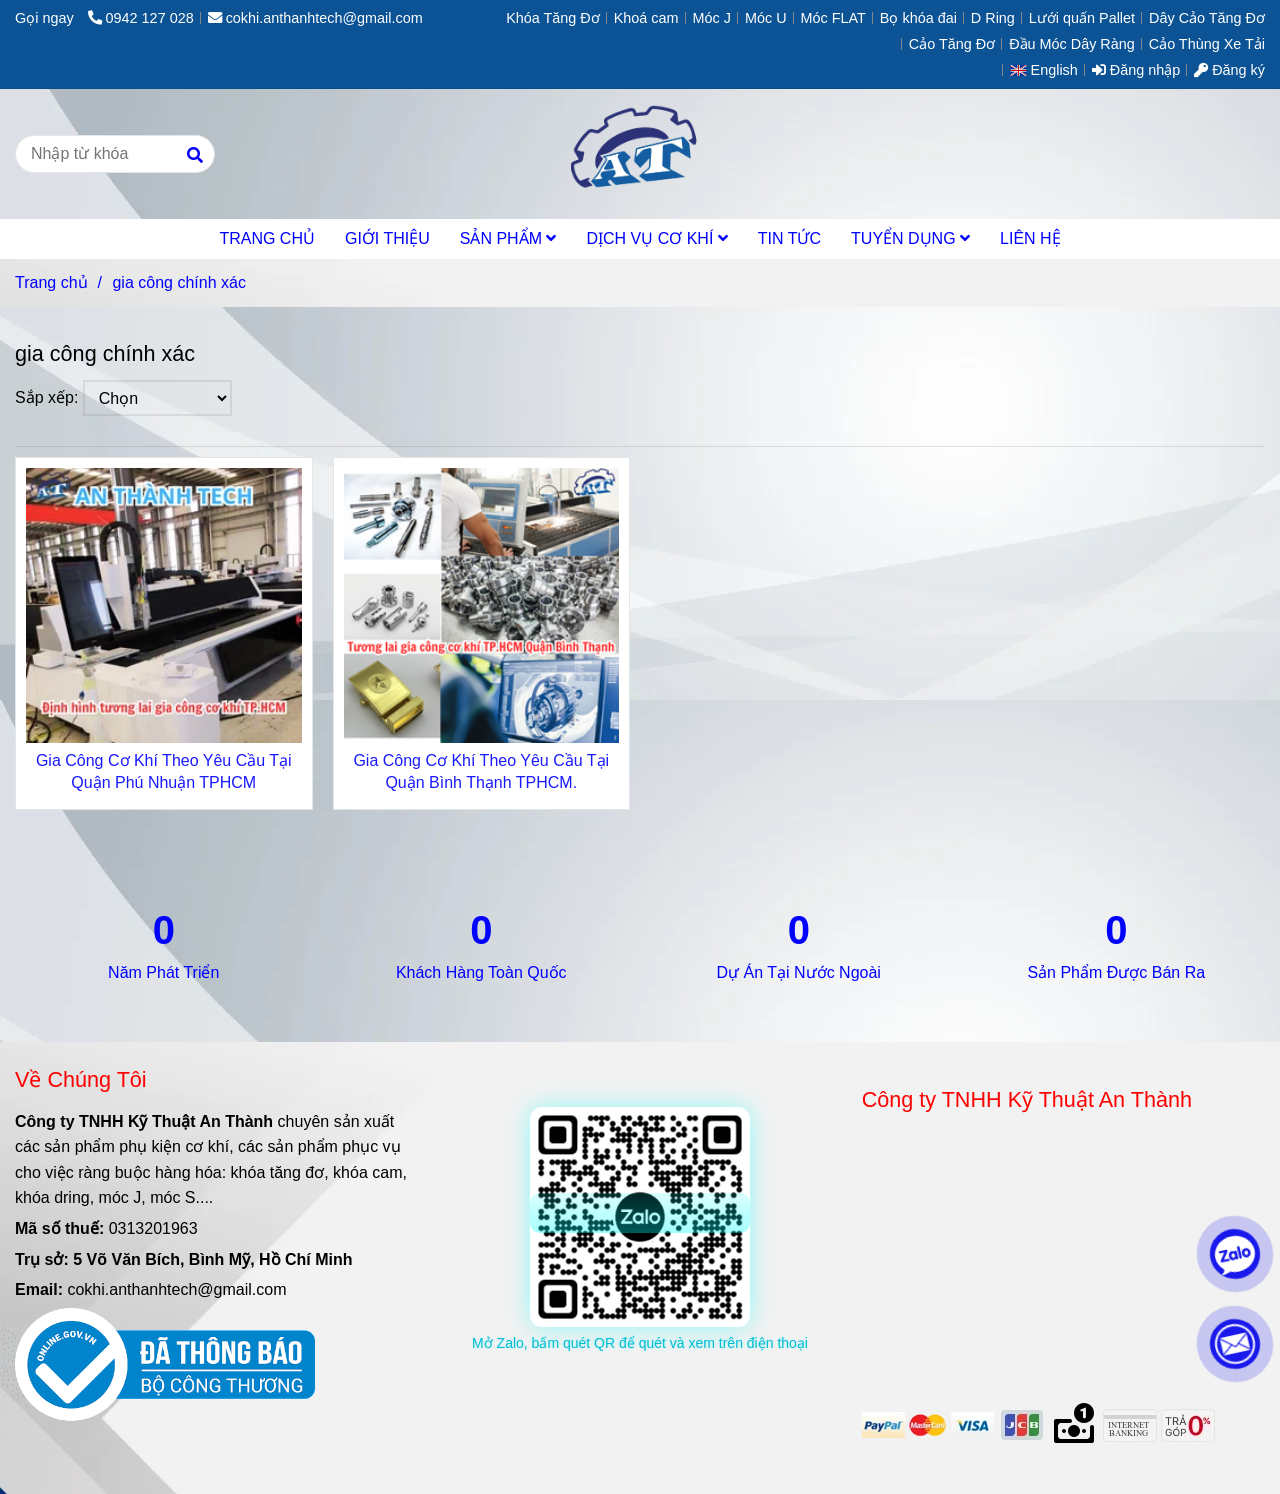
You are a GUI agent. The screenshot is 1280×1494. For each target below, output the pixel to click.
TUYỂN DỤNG (910, 238)
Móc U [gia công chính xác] (766, 18)
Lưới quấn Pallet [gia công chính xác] (1082, 18)
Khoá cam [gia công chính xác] (646, 18)
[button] (1049, 70)
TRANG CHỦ (267, 238)
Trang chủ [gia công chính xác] (51, 282)
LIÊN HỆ (1030, 238)
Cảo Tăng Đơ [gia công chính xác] (952, 44)
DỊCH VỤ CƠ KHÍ (656, 238)
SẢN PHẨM (508, 238)
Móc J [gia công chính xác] (712, 18)
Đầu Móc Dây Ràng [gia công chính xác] (1072, 44)
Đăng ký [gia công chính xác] (1229, 70)
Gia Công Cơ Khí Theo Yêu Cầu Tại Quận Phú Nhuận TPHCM (164, 771)
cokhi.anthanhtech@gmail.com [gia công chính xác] (315, 18)
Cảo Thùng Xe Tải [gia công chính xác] (1207, 44)
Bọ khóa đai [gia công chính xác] (918, 18)
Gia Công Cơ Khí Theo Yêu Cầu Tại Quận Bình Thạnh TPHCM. (481, 771)
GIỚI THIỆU (387, 238)
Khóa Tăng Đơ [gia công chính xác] (553, 18)
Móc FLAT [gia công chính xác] (833, 18)
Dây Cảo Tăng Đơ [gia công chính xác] (1207, 18)
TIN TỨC (789, 238)
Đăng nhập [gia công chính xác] (1136, 70)
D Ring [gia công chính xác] (993, 18)
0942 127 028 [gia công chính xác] (141, 18)
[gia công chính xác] (639, 154)
